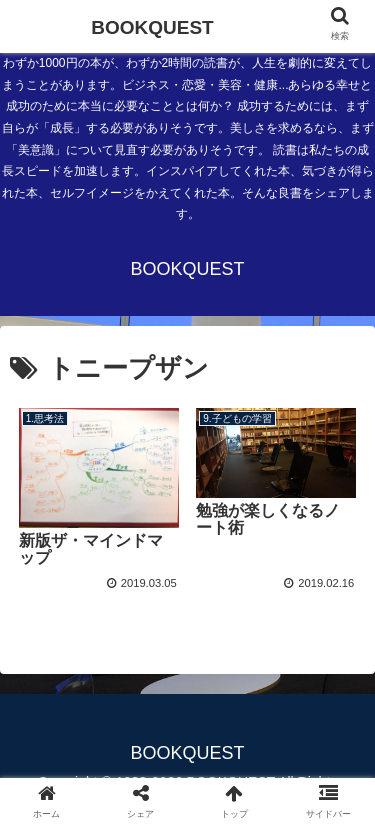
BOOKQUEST (152, 27)
